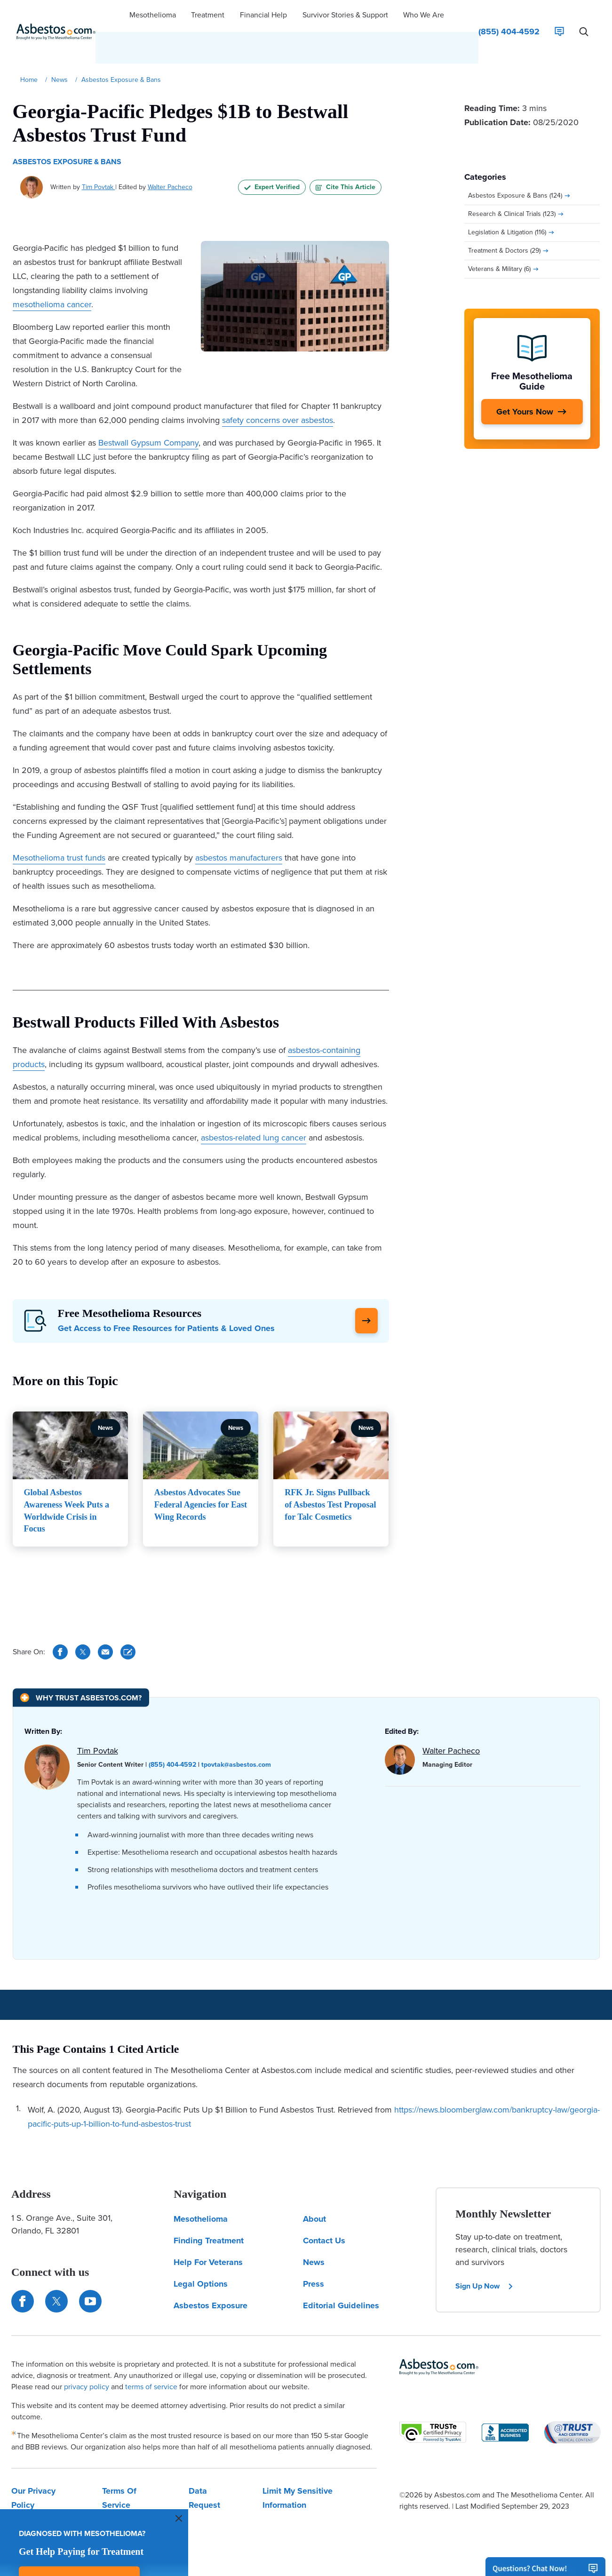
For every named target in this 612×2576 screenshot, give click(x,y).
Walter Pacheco (170, 156)
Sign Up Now (484, 2252)
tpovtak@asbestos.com (236, 1731)
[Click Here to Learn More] (366, 1290)
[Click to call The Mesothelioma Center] (509, 16)
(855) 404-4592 (172, 1731)
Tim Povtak (98, 156)
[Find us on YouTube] (90, 2267)
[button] (152, 16)
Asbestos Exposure (210, 2271)
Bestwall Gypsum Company (148, 412)
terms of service (151, 2352)
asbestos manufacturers (238, 827)
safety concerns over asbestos (277, 389)
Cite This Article (345, 156)
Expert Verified (272, 156)
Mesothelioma (201, 2185)
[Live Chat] (559, 16)
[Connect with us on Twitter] (56, 2267)
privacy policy (86, 2352)
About (314, 2185)
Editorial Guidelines (341, 2271)
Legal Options (201, 2250)
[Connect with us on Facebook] (22, 2267)
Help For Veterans (208, 2228)
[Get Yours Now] (532, 381)
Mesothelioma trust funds (59, 827)
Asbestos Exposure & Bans (67, 131)
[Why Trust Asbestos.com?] (81, 1663)
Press (313, 2250)
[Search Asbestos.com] (583, 16)
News (314, 2228)
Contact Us (324, 2207)
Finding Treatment (209, 2207)
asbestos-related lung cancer (253, 1107)
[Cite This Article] (127, 1618)
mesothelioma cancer (52, 274)
